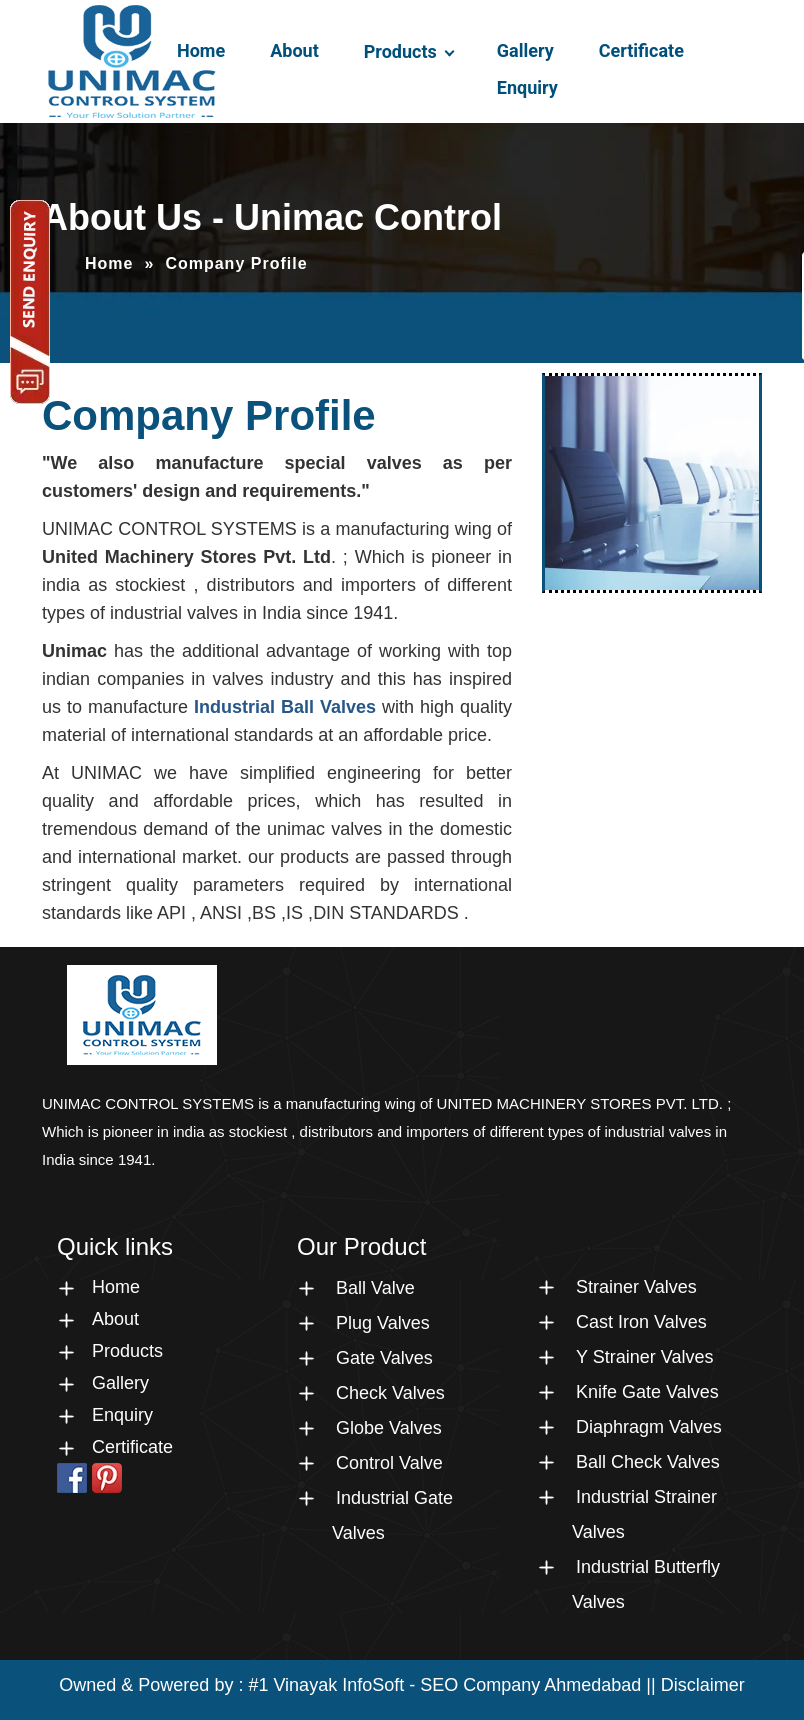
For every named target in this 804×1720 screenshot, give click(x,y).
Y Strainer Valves (644, 1357)
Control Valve (389, 1463)
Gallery (525, 50)
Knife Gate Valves (647, 1392)
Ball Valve (375, 1288)
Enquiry (527, 87)
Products (400, 51)
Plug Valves (383, 1323)
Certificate (641, 50)
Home (201, 50)
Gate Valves (384, 1358)
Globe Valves (389, 1428)
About (294, 50)
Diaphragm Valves (649, 1427)
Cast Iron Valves (641, 1322)
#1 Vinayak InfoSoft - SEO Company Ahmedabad (444, 1685)
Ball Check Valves (648, 1462)
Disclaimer (703, 1685)
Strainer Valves (636, 1287)
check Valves (390, 1393)
